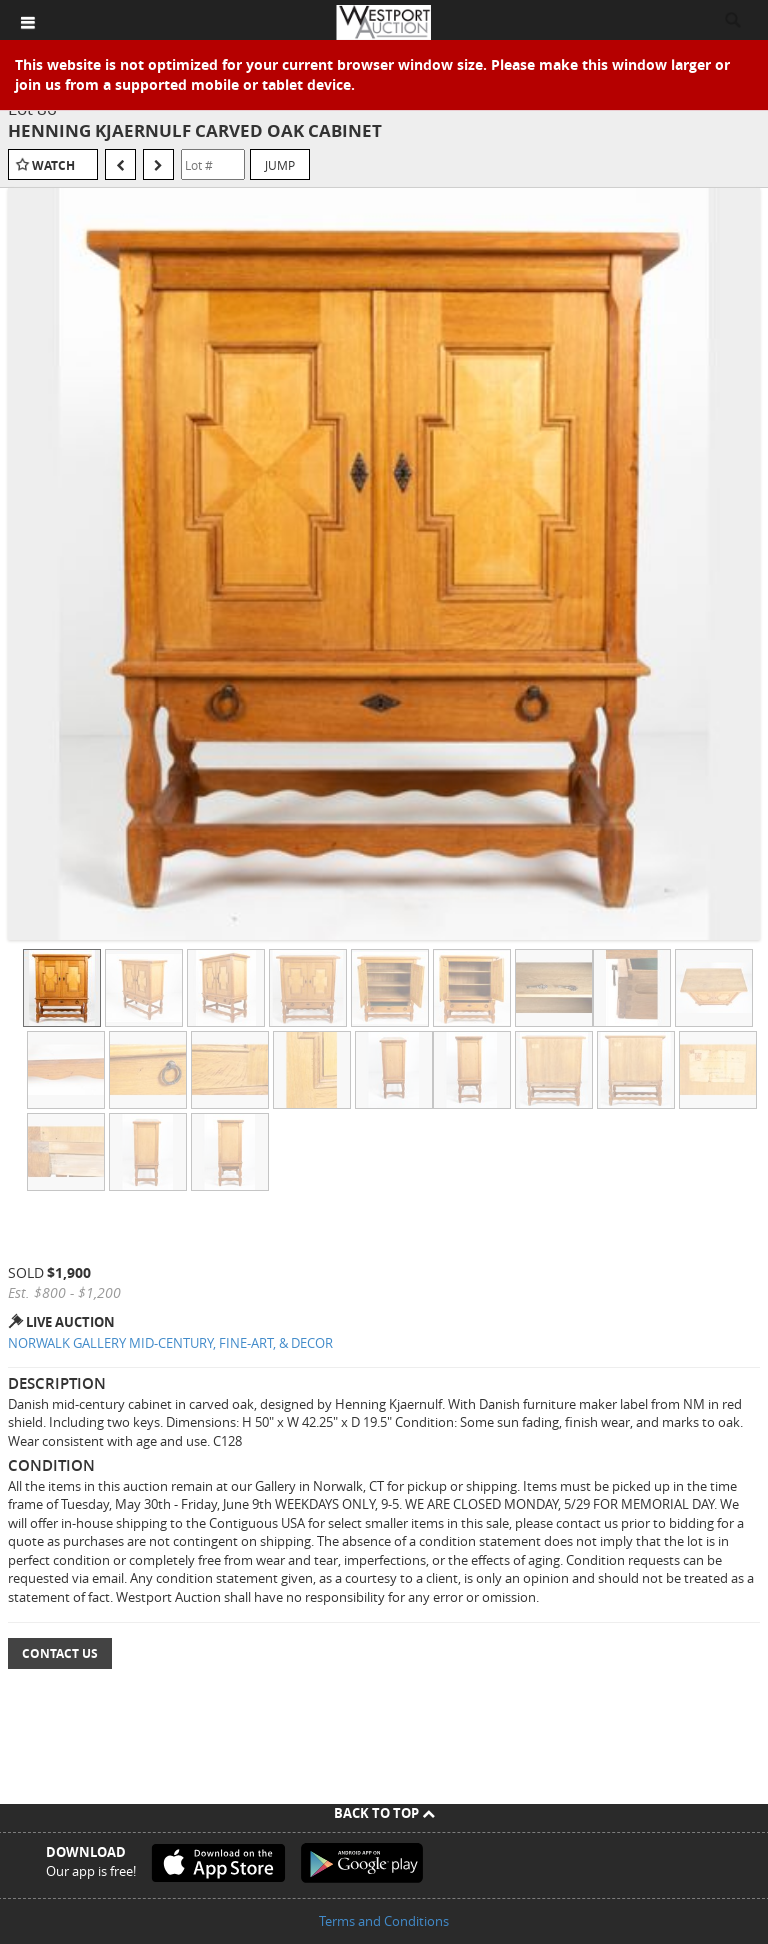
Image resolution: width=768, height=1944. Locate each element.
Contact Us (60, 1653)
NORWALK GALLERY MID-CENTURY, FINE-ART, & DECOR (170, 1343)
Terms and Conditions (384, 1921)
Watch (53, 165)
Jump (280, 165)
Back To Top (384, 1813)
